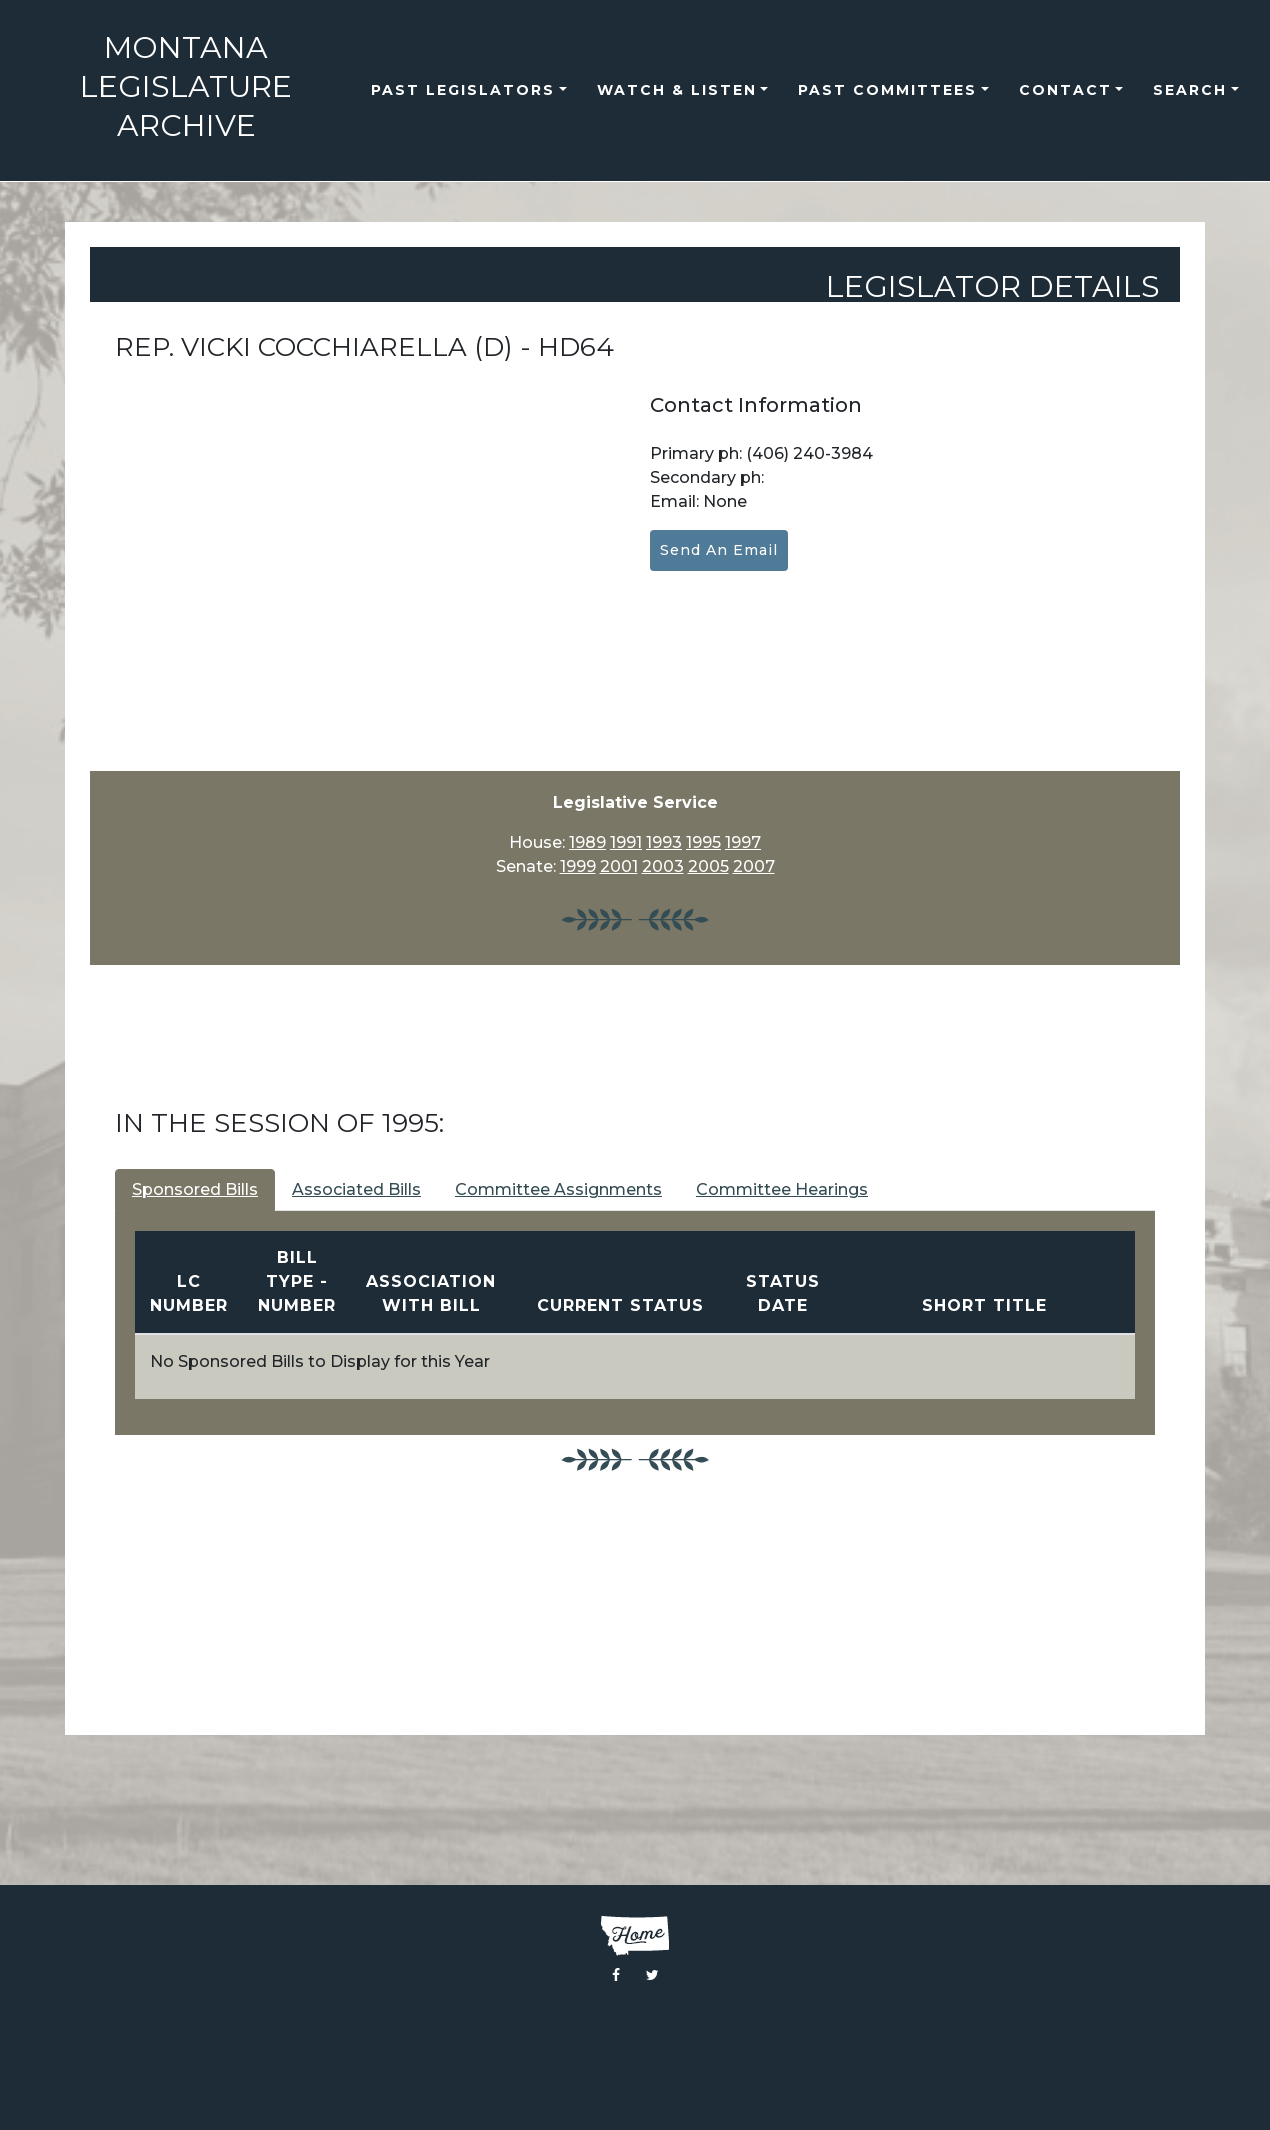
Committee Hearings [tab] (782, 1189)
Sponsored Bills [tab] (195, 1189)
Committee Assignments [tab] (558, 1189)
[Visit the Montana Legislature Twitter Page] (652, 1975)
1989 (587, 842)
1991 (626, 842)
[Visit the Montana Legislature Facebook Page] (616, 1975)
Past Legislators (463, 90)
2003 (663, 866)
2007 (754, 866)
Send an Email (719, 550)
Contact (1065, 90)
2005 (708, 866)
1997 (743, 842)
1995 (703, 842)
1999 (578, 866)
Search (1190, 90)
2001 (619, 866)
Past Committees (887, 90)
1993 (664, 842)
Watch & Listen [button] (677, 90)
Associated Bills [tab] (356, 1189)
